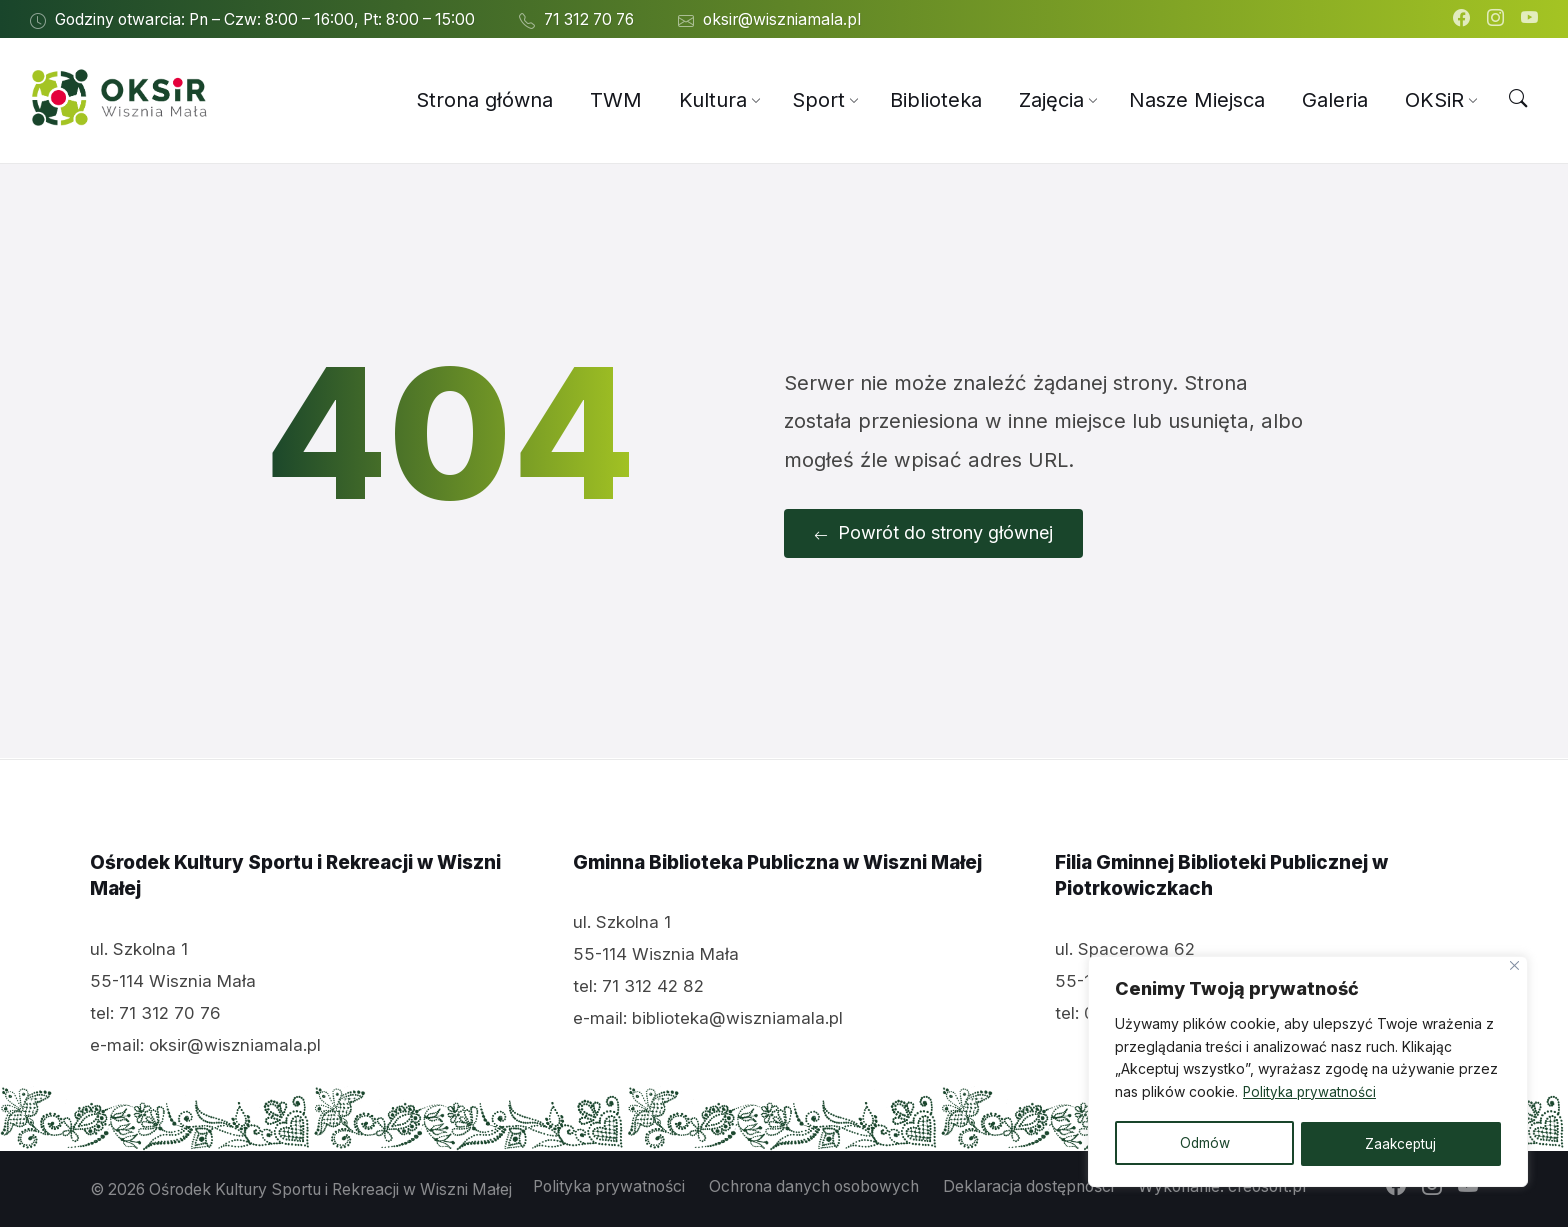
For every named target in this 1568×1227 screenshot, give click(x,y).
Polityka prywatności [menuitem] (609, 1185)
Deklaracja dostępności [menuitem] (1028, 1185)
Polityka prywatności (1311, 1094)
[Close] (1514, 968)
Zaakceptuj (1401, 1143)
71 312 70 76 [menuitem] (589, 19)
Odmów (1203, 1143)
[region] (1308, 1073)
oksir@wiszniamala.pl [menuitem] (782, 19)
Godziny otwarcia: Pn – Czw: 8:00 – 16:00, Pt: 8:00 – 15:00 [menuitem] (265, 19)
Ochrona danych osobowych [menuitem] (814, 1185)
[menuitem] (484, 100)
